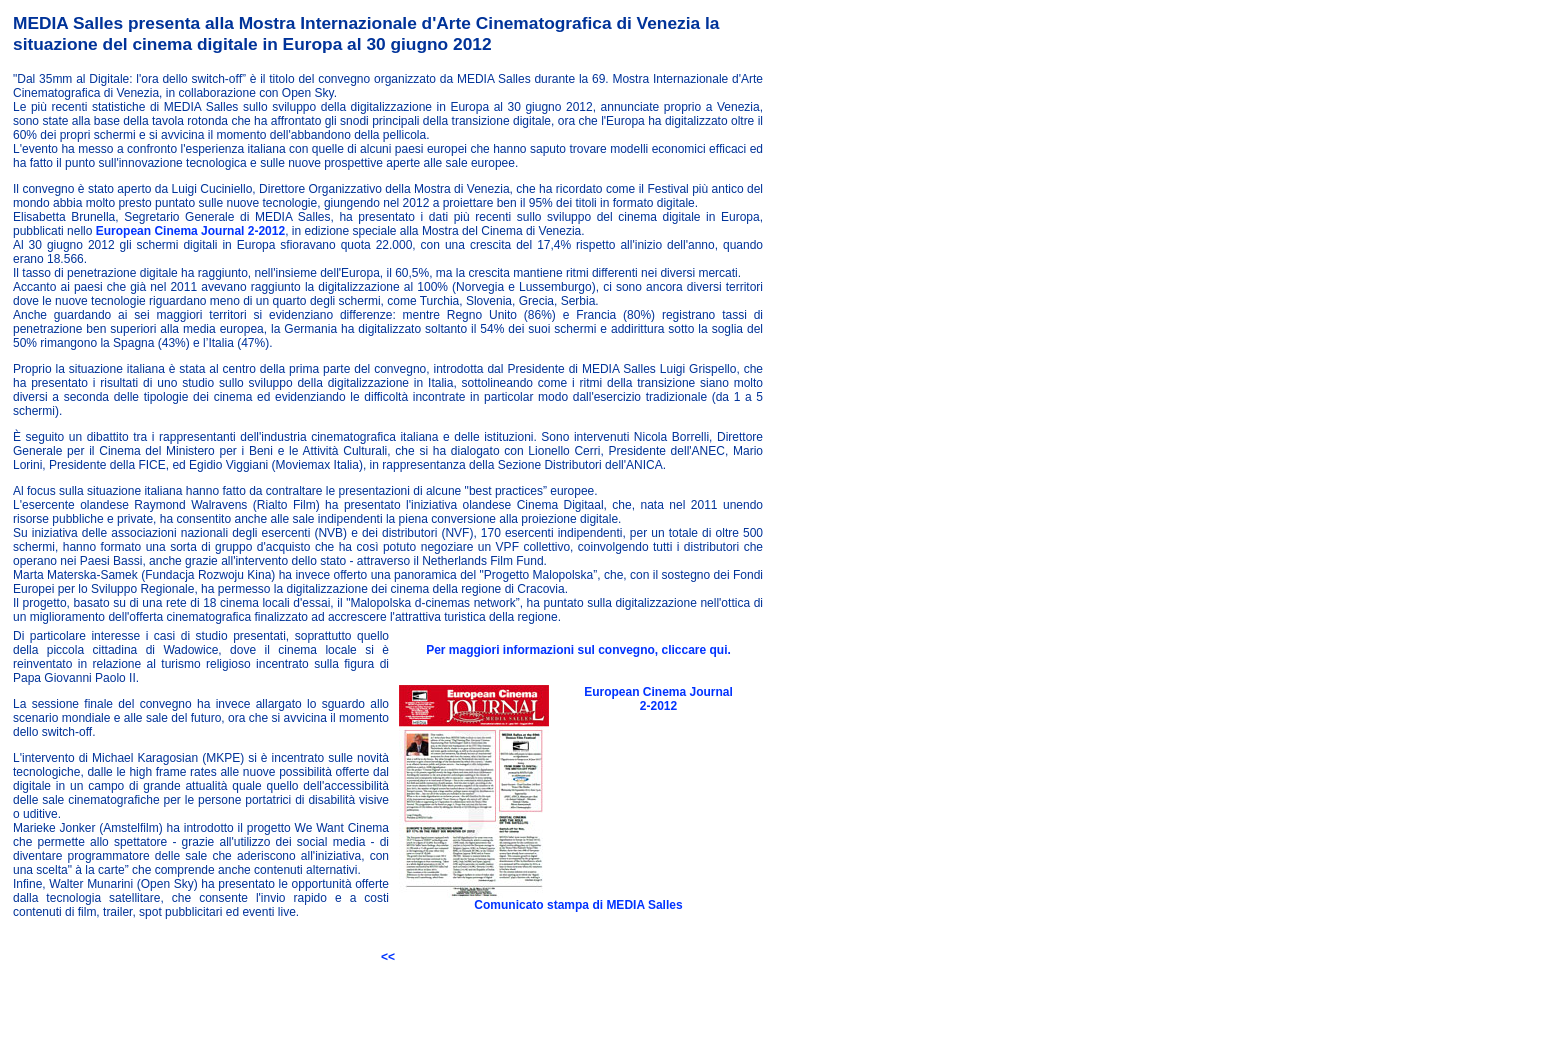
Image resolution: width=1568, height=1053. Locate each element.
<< (388, 957)
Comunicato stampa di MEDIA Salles (578, 905)
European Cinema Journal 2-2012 (188, 231)
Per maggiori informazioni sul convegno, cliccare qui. (578, 650)
